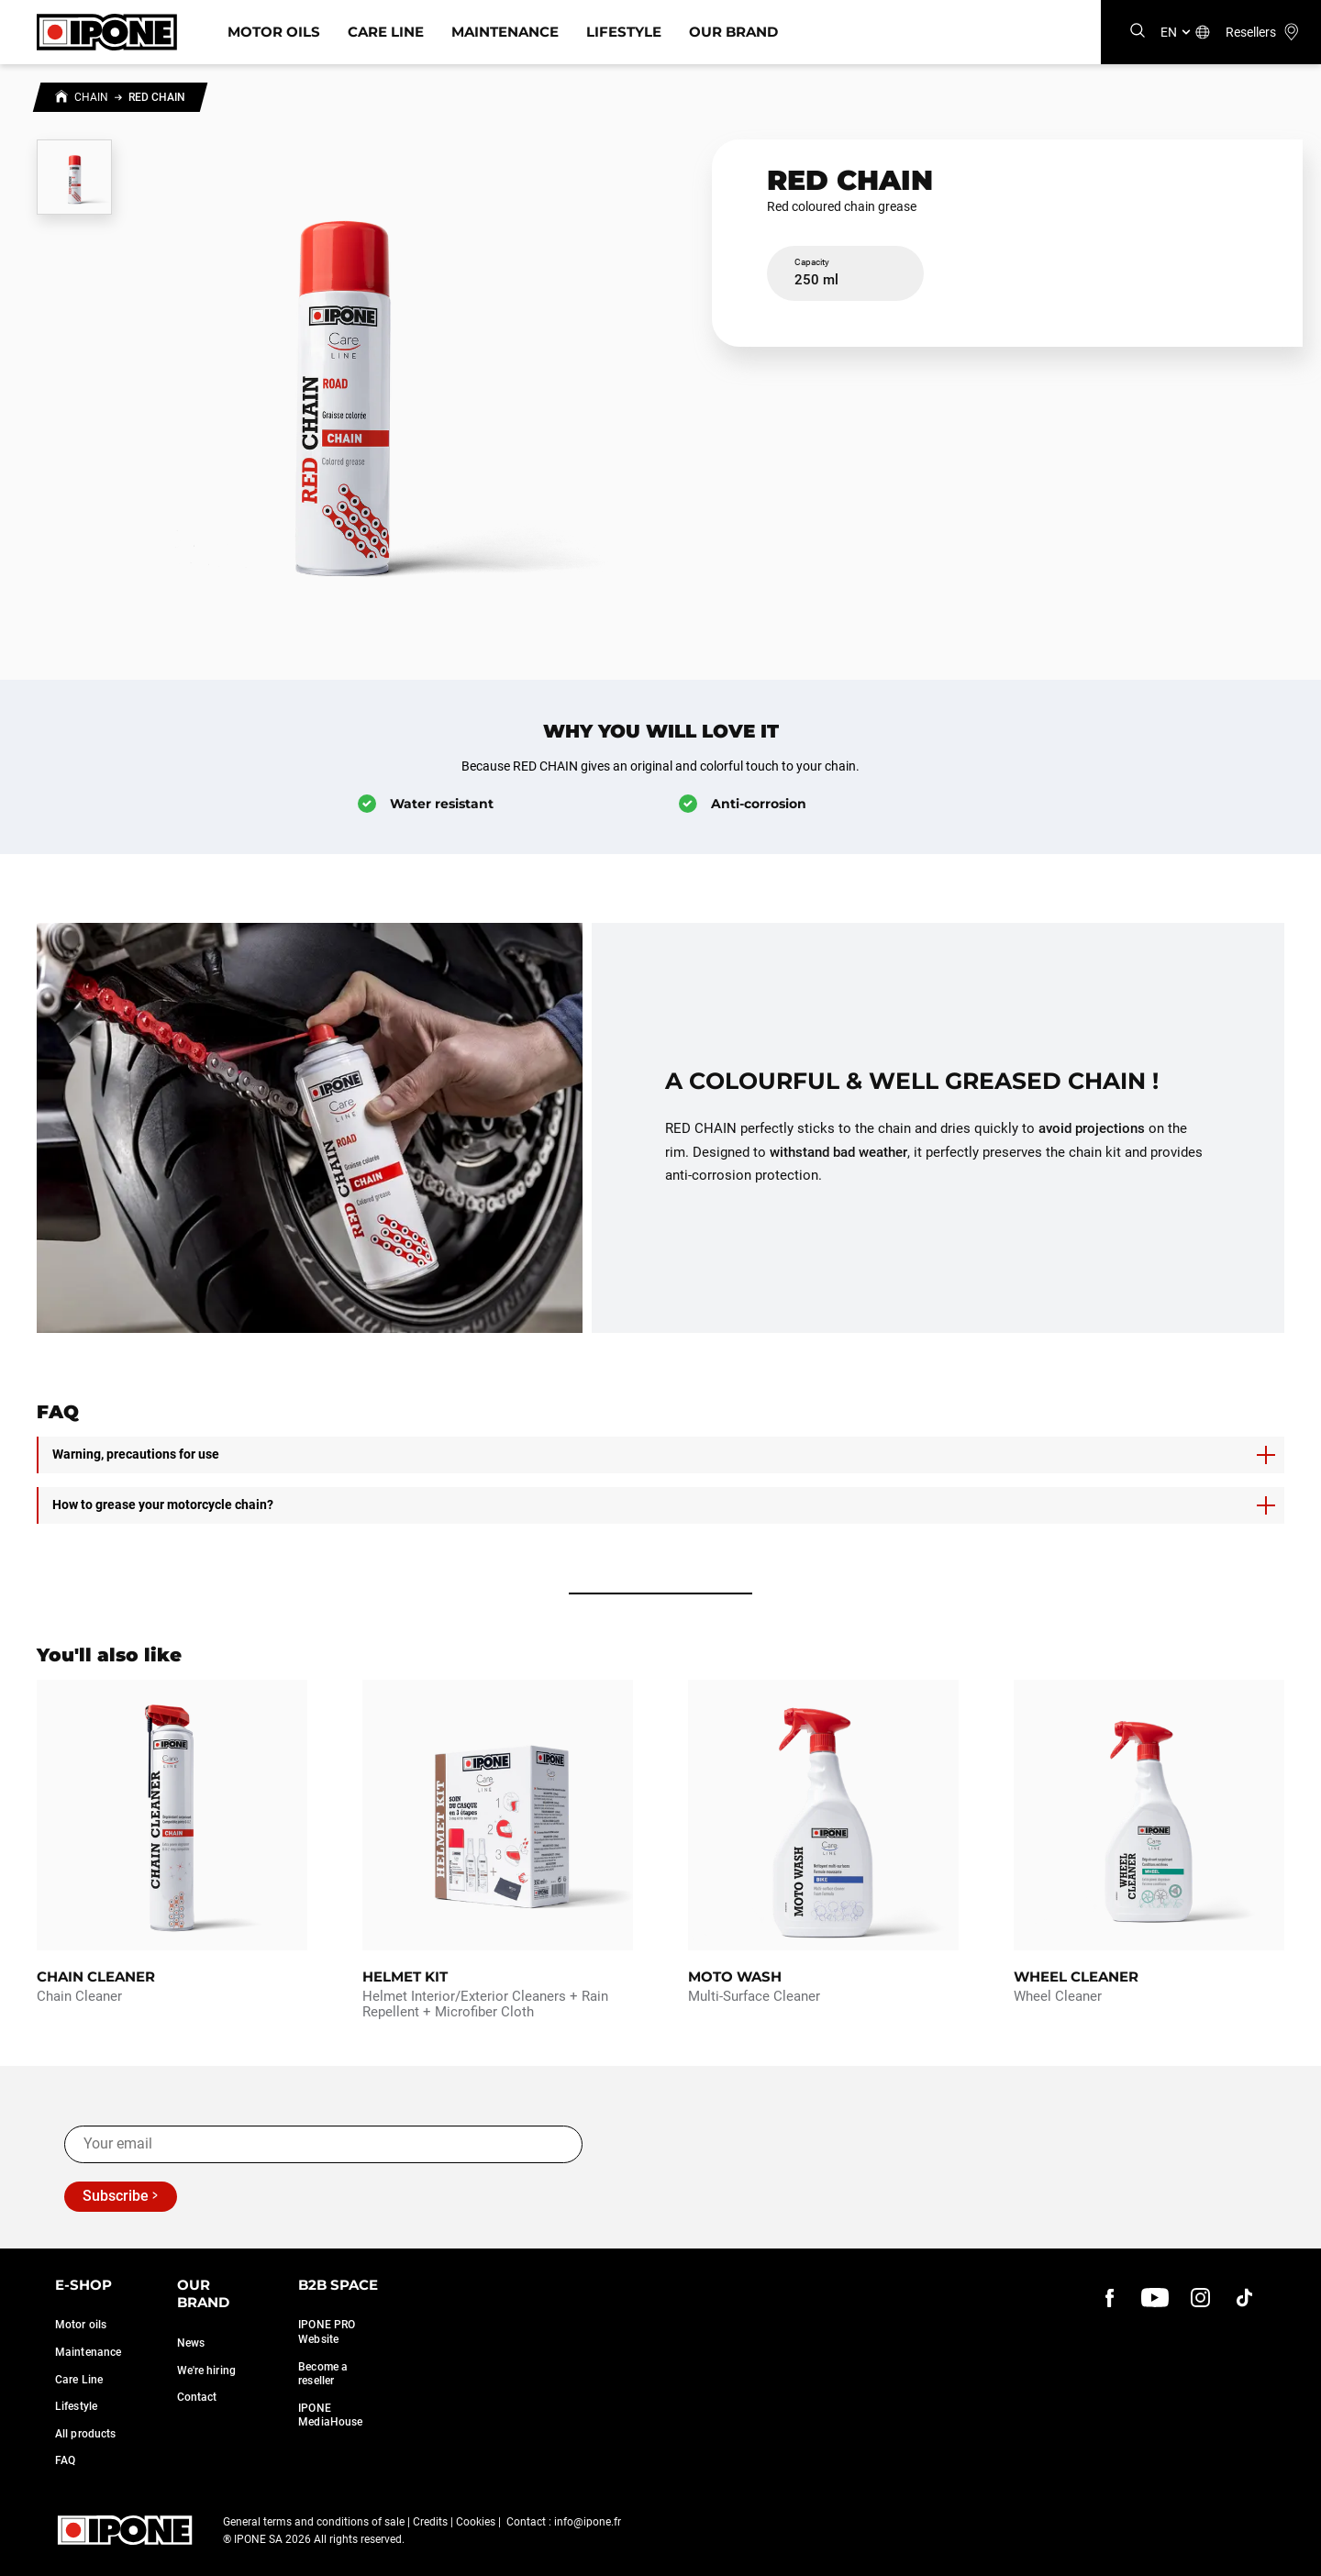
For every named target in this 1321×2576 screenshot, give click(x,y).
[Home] (61, 99)
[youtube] (1155, 2298)
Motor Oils (274, 31)
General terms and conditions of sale (314, 2521)
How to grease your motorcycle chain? (663, 1505)
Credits (430, 2521)
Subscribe (116, 2195)
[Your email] (323, 2144)
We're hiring (206, 2370)
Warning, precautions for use (663, 1455)
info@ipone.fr (587, 2521)
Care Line (386, 31)
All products (85, 2433)
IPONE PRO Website (326, 2332)
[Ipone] (107, 32)
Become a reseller (323, 2374)
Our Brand (733, 31)
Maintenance (505, 31)
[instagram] (1200, 2298)
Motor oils (80, 2324)
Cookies (475, 2521)
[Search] (1137, 31)
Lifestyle (623, 31)
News (191, 2343)
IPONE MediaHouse (330, 2415)
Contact (197, 2397)
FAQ (65, 2460)
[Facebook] (1110, 2298)
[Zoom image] (341, 380)
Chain (91, 97)
